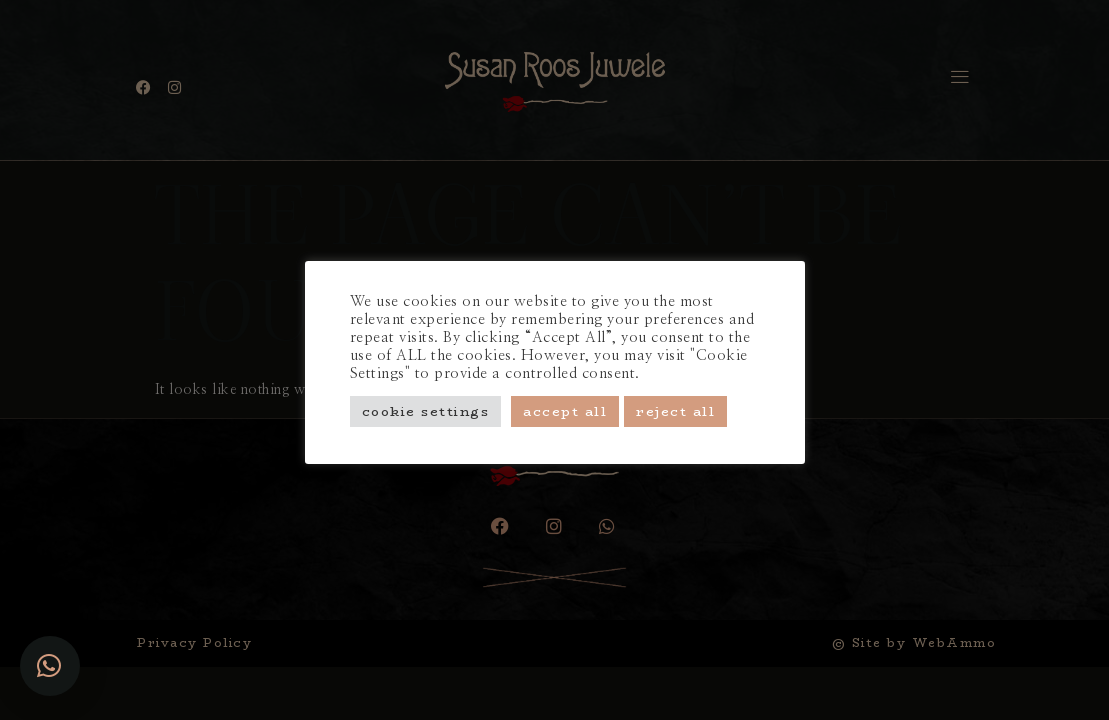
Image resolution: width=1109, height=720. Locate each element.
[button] (50, 666)
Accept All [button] (565, 411)
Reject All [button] (675, 411)
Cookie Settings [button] (426, 411)
